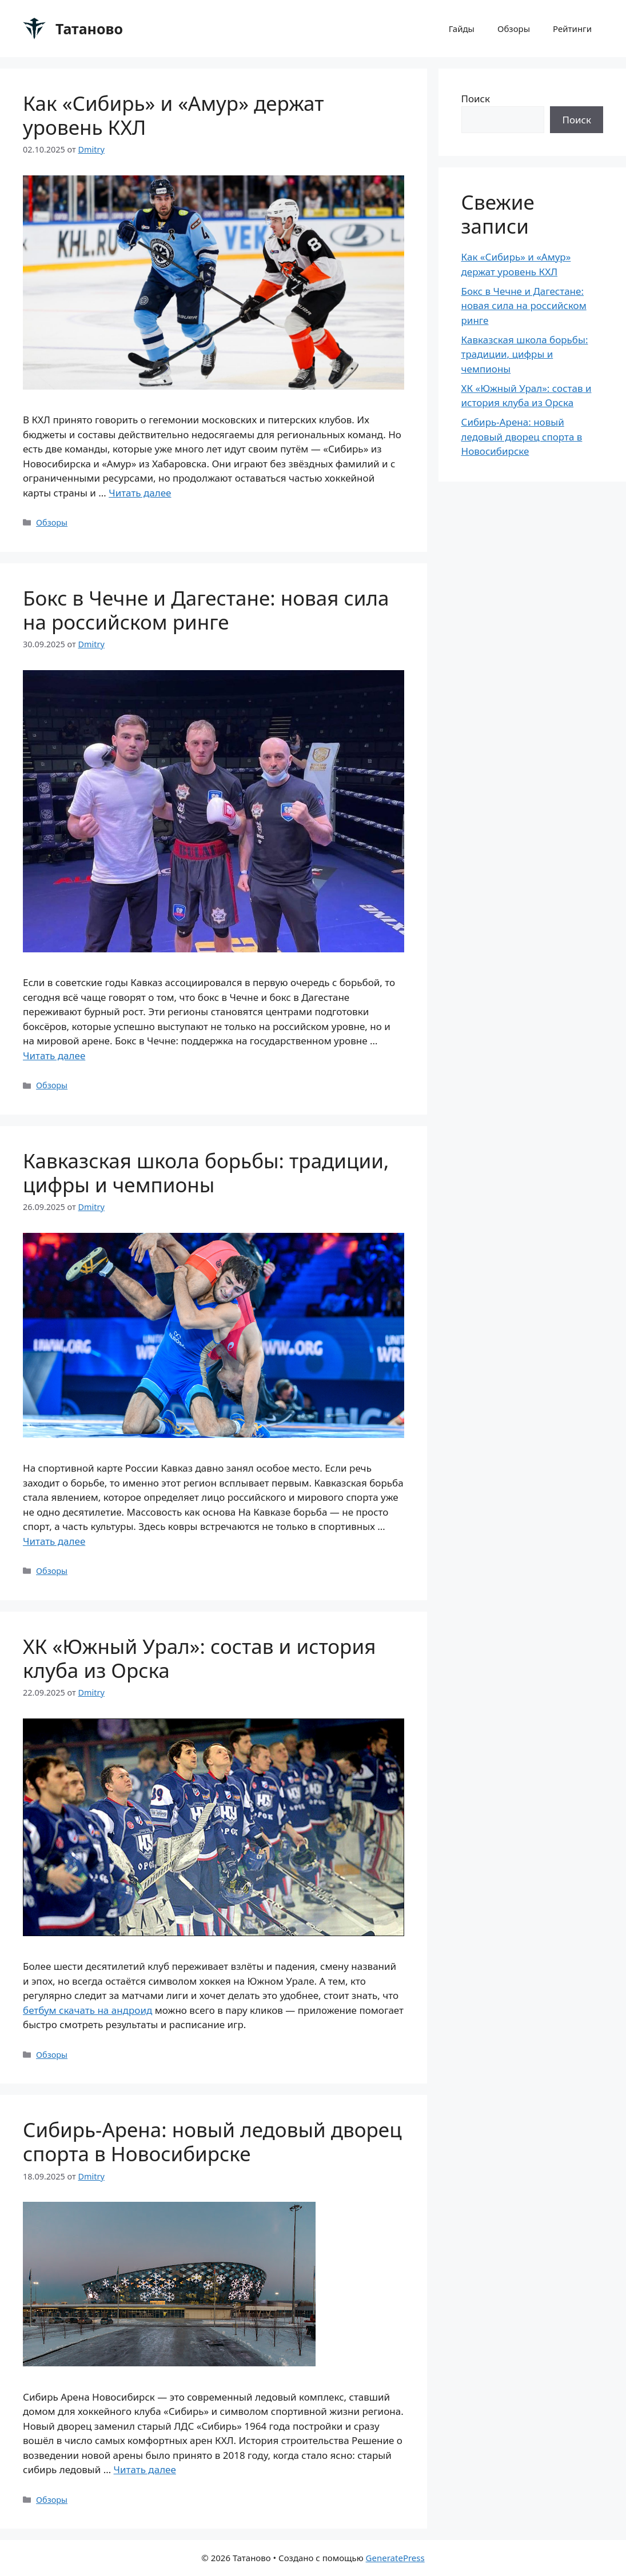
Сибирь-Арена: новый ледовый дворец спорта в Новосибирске (212, 2141)
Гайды (462, 28)
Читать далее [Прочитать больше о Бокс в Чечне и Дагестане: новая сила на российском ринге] (54, 1055)
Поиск (476, 98)
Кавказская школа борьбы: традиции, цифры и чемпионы (206, 1172)
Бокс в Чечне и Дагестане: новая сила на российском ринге (206, 609)
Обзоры (513, 28)
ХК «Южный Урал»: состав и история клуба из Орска (199, 1658)
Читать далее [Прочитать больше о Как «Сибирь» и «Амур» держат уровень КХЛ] (140, 492)
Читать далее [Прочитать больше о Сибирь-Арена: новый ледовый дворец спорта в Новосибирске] (145, 2469)
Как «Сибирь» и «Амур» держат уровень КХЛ (173, 115)
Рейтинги (572, 28)
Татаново (89, 28)
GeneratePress (395, 2557)
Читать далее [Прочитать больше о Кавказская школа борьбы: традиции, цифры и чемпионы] (54, 1541)
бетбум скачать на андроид (87, 2010)
